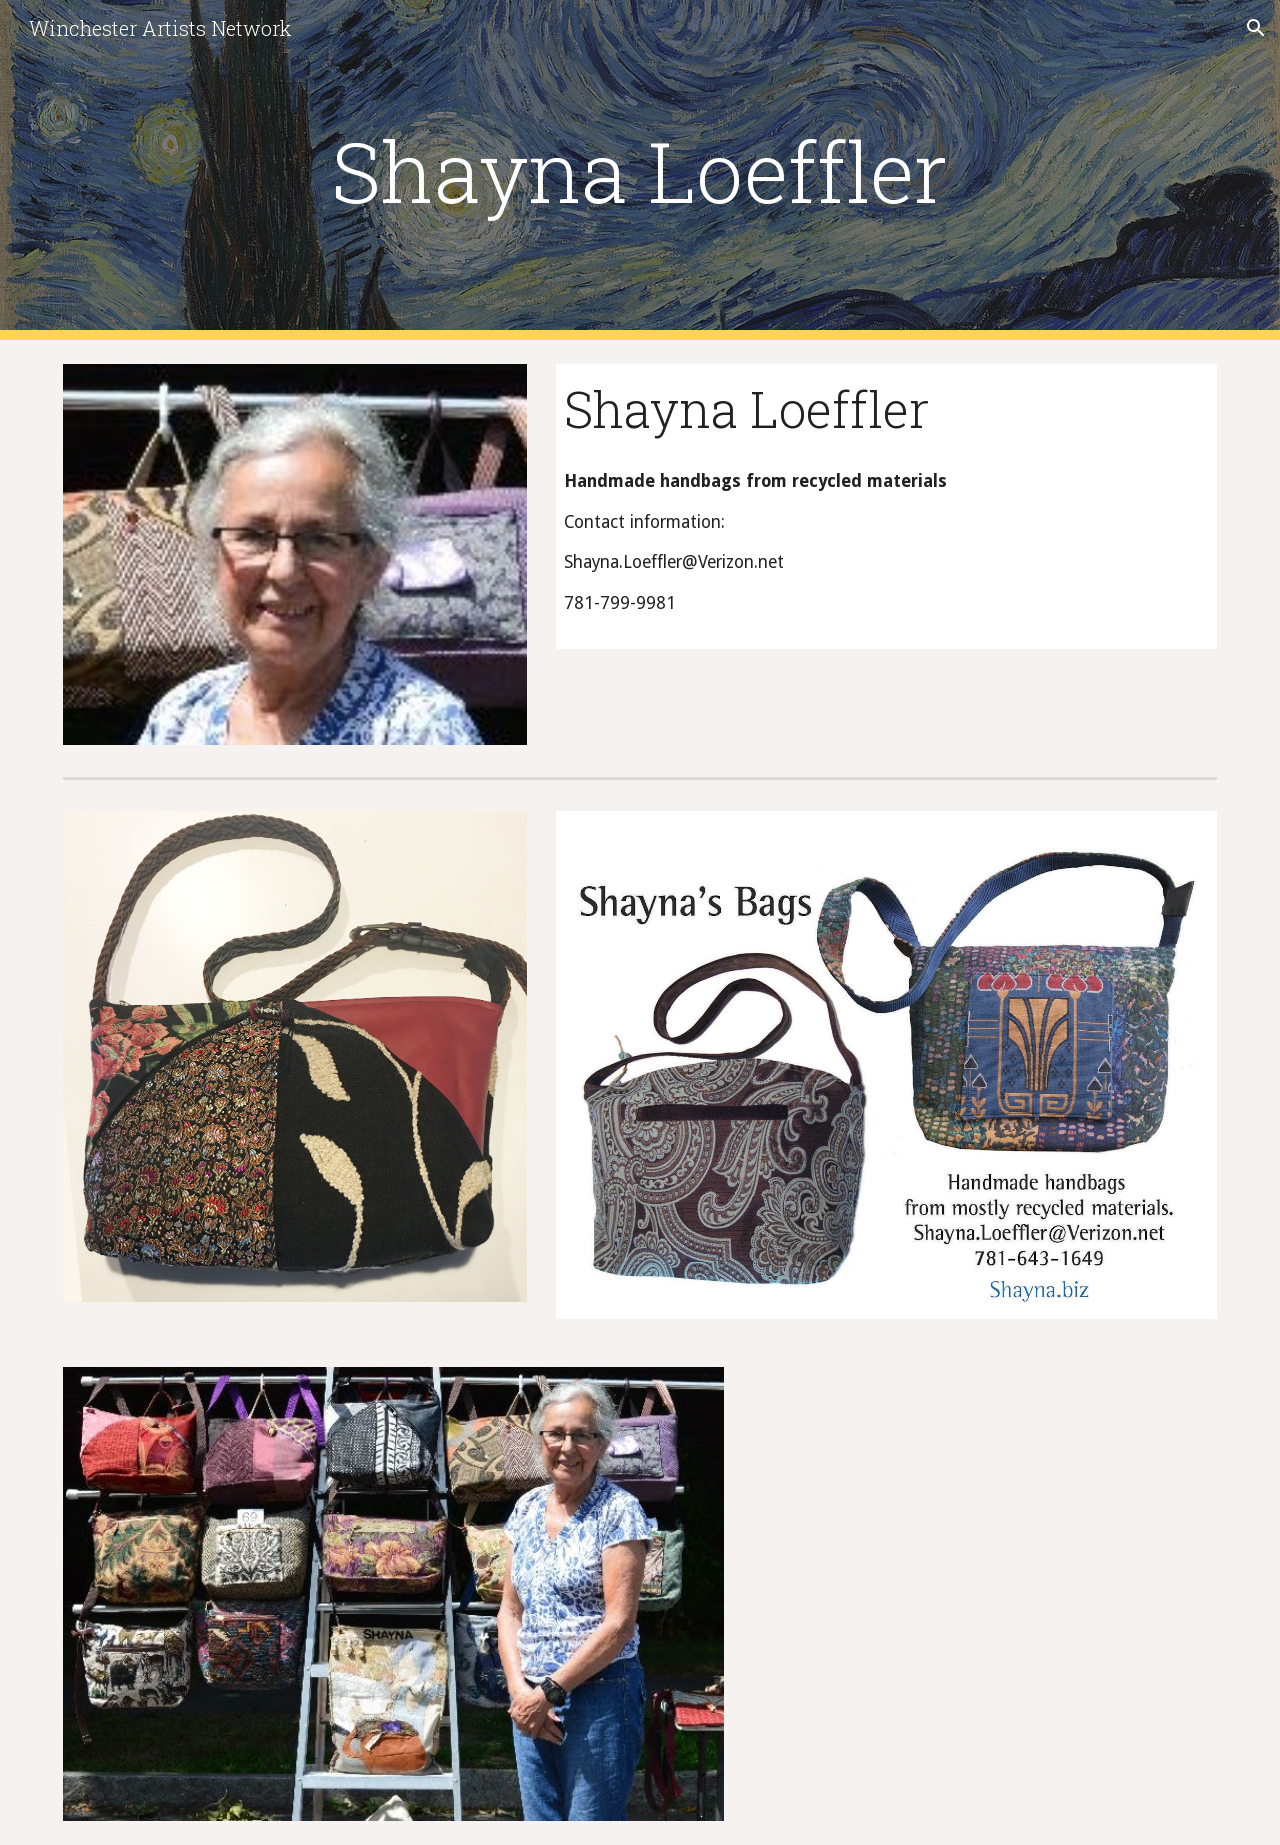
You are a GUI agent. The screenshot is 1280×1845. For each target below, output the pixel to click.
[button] (1256, 28)
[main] (640, 170)
